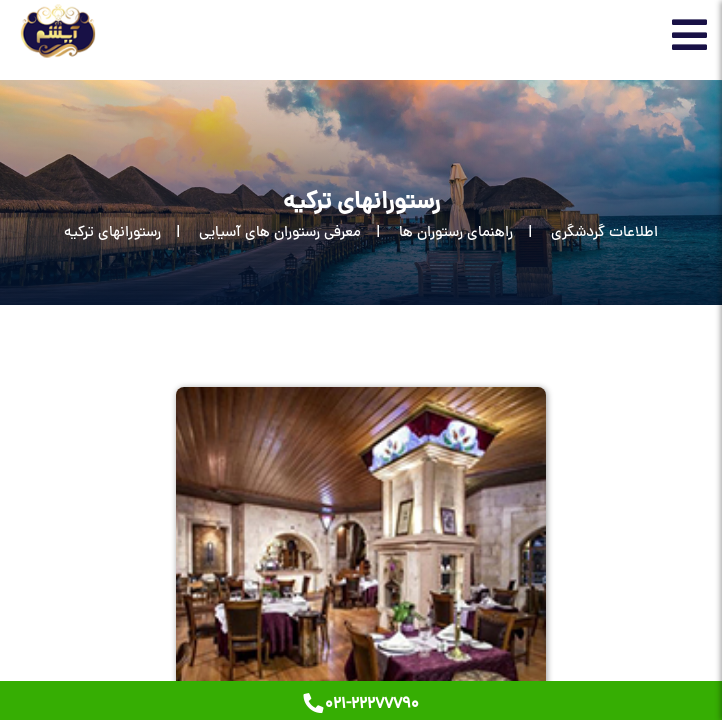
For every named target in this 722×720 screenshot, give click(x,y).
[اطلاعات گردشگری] (585, 233)
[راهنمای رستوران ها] (437, 233)
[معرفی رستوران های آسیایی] (261, 233)
